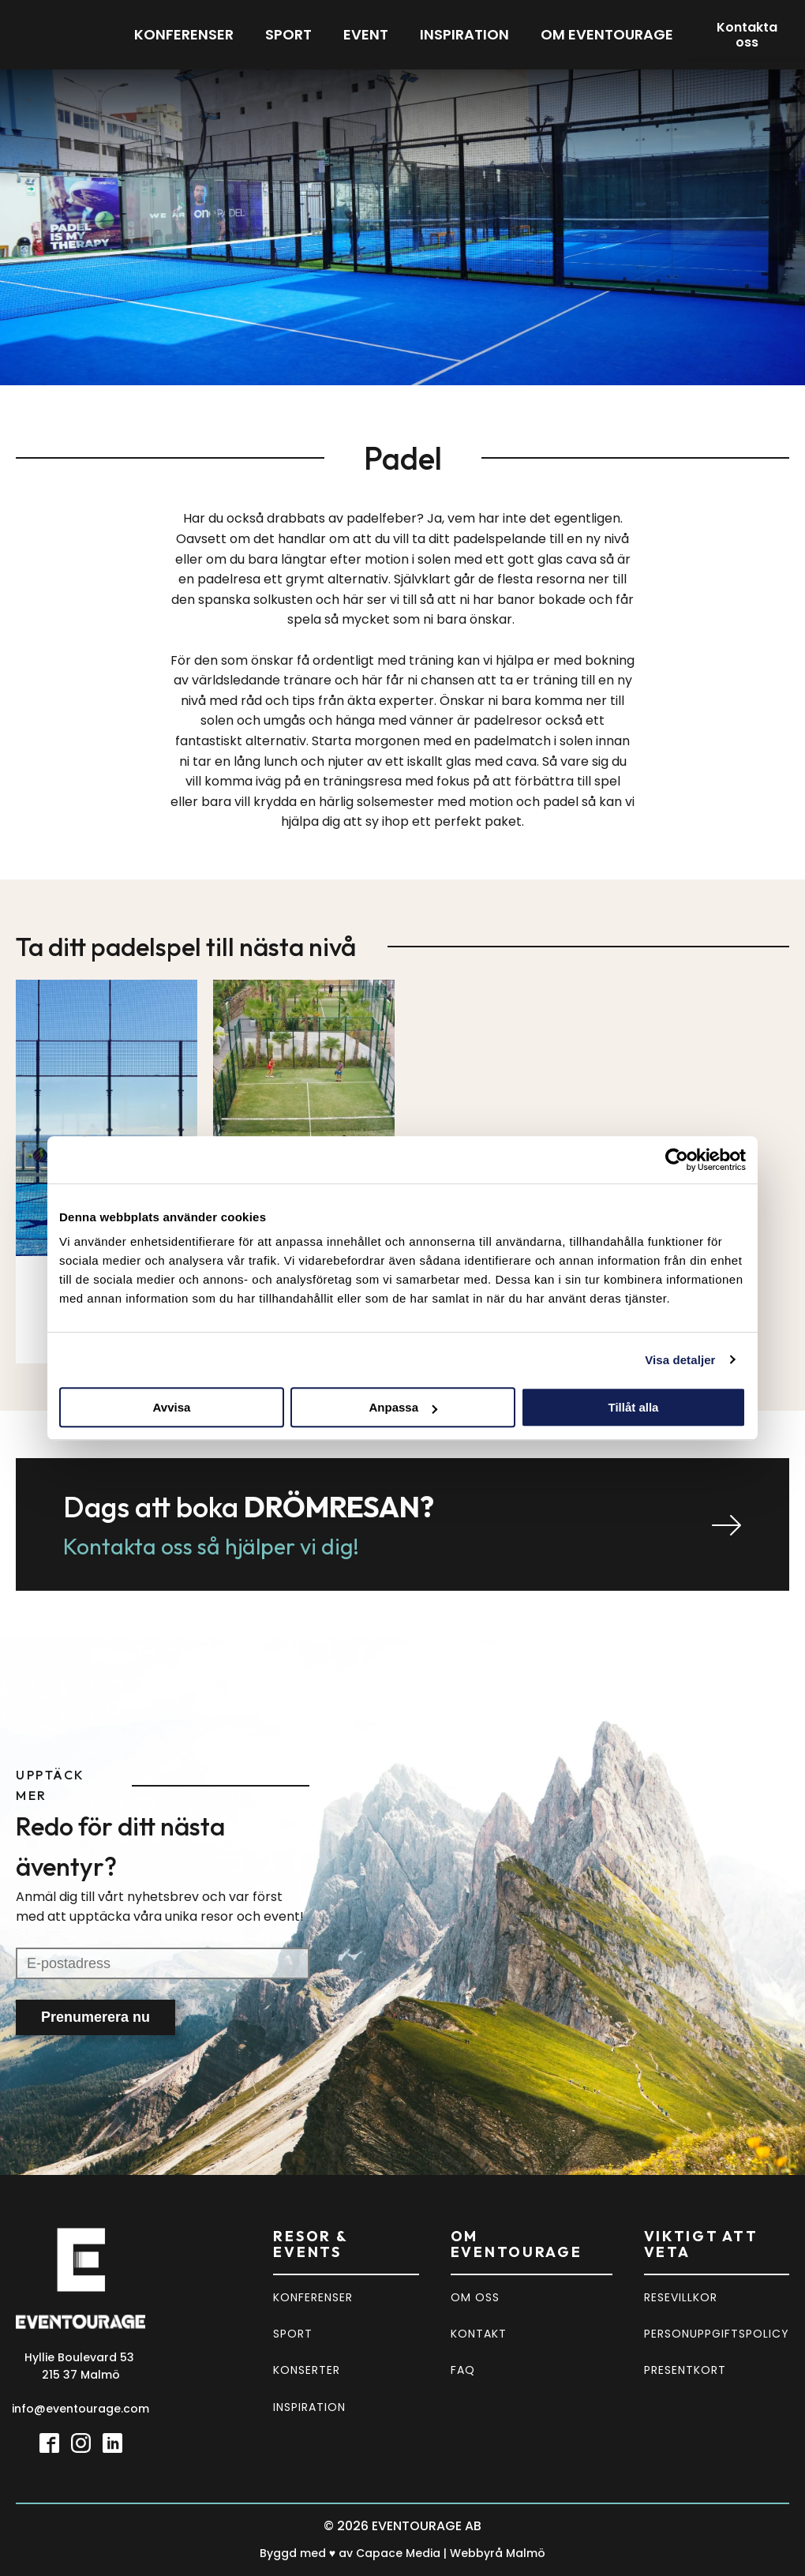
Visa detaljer (680, 1360)
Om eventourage (607, 34)
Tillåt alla (633, 1407)
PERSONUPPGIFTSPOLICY (716, 2334)
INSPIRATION (309, 2407)
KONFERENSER (313, 2297)
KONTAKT (479, 2334)
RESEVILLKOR (680, 2297)
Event (365, 34)
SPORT (293, 2334)
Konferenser (184, 34)
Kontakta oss (747, 34)
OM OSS (475, 2297)
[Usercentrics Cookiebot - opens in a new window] (677, 1160)
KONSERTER (306, 2370)
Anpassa (403, 1407)
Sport (288, 34)
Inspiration (464, 34)
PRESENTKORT (685, 2370)
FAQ (463, 2370)
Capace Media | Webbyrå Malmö (450, 2553)
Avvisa (172, 1407)
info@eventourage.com (80, 2409)
